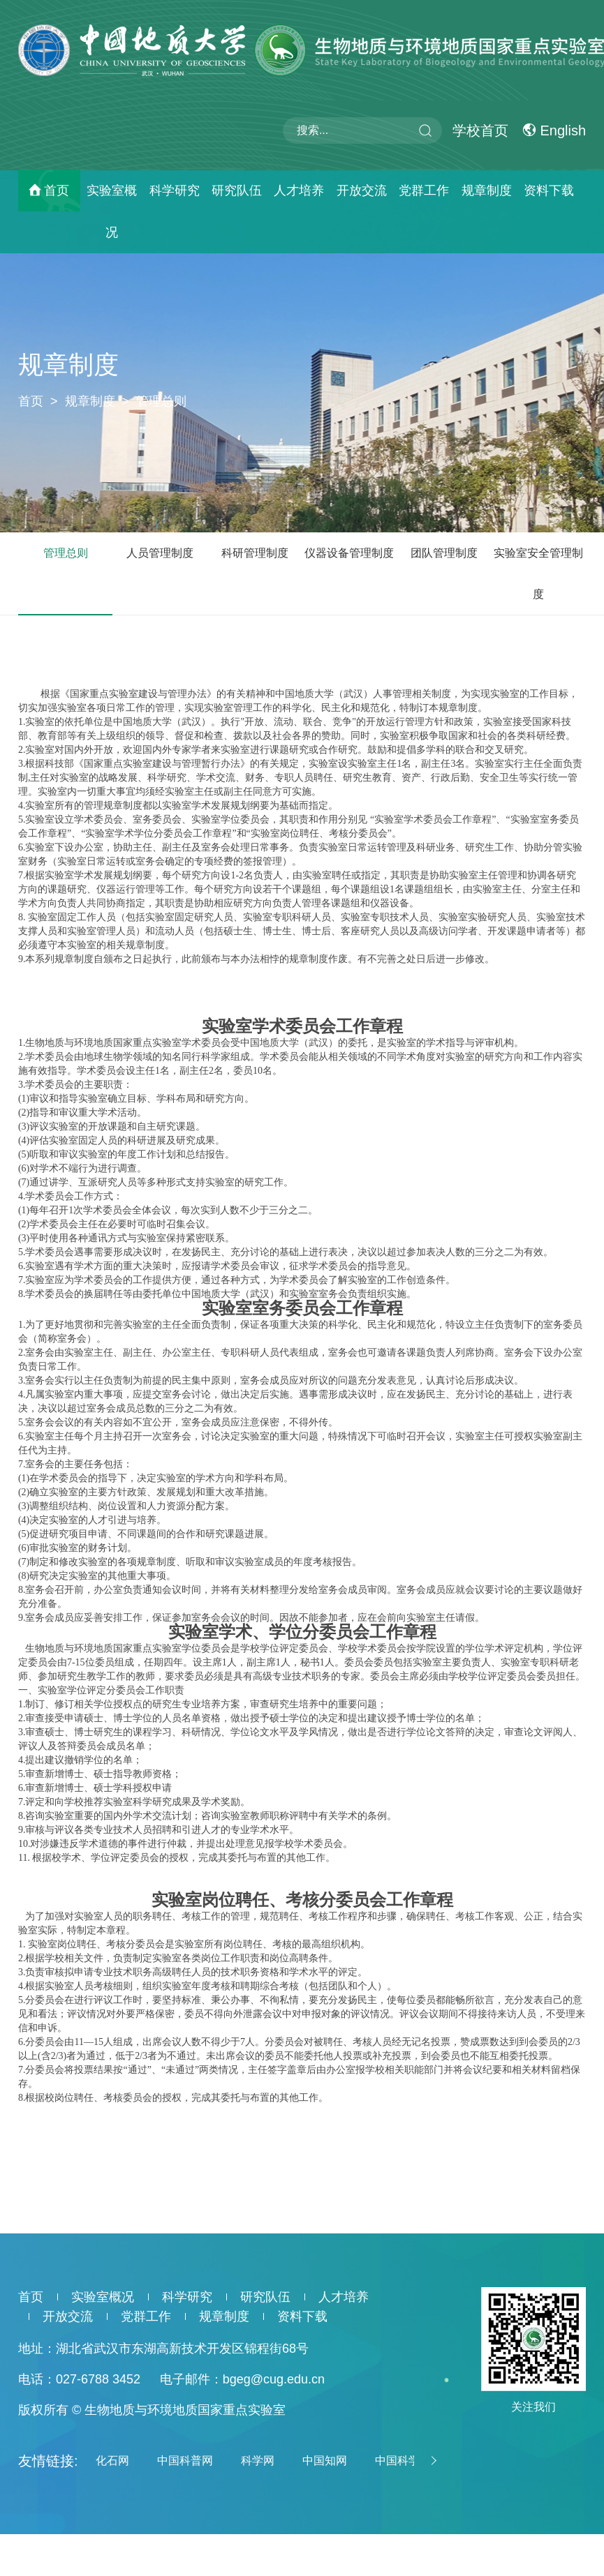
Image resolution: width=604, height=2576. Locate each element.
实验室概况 (112, 211)
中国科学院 (403, 2460)
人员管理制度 (159, 553)
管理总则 (161, 401)
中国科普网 (185, 2460)
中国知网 (324, 2460)
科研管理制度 (254, 553)
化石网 (112, 2460)
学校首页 (480, 130)
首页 (56, 190)
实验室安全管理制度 (538, 573)
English (554, 130)
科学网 (257, 2460)
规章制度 (487, 190)
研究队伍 (237, 190)
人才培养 (299, 190)
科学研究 (174, 190)
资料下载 (549, 190)
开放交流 (362, 190)
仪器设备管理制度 (349, 553)
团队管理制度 (444, 553)
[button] (431, 2460)
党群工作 (424, 190)
